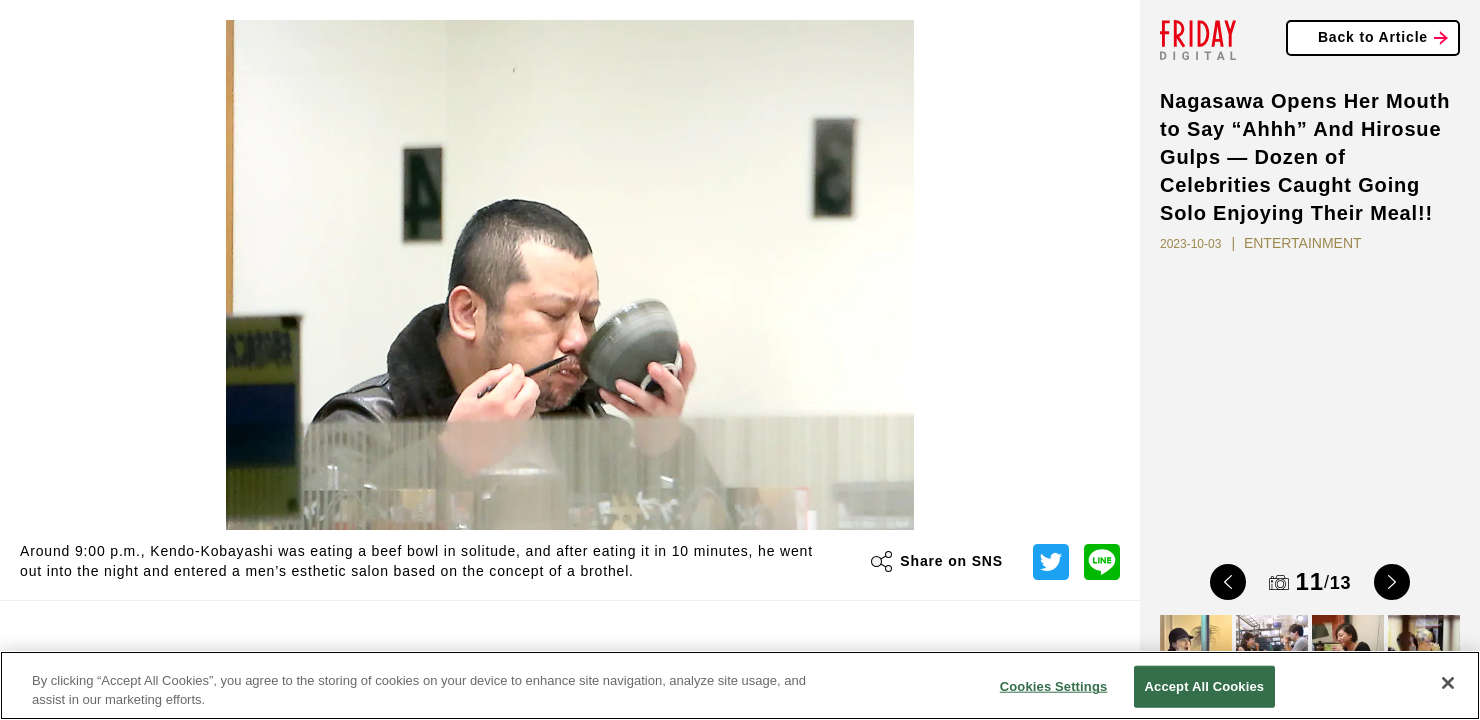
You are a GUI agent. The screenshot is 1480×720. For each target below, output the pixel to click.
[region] (740, 685)
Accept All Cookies (1205, 686)
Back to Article (1373, 37)
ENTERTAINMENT (1303, 243)
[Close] (1448, 683)
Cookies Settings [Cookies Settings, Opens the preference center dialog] (1054, 686)
